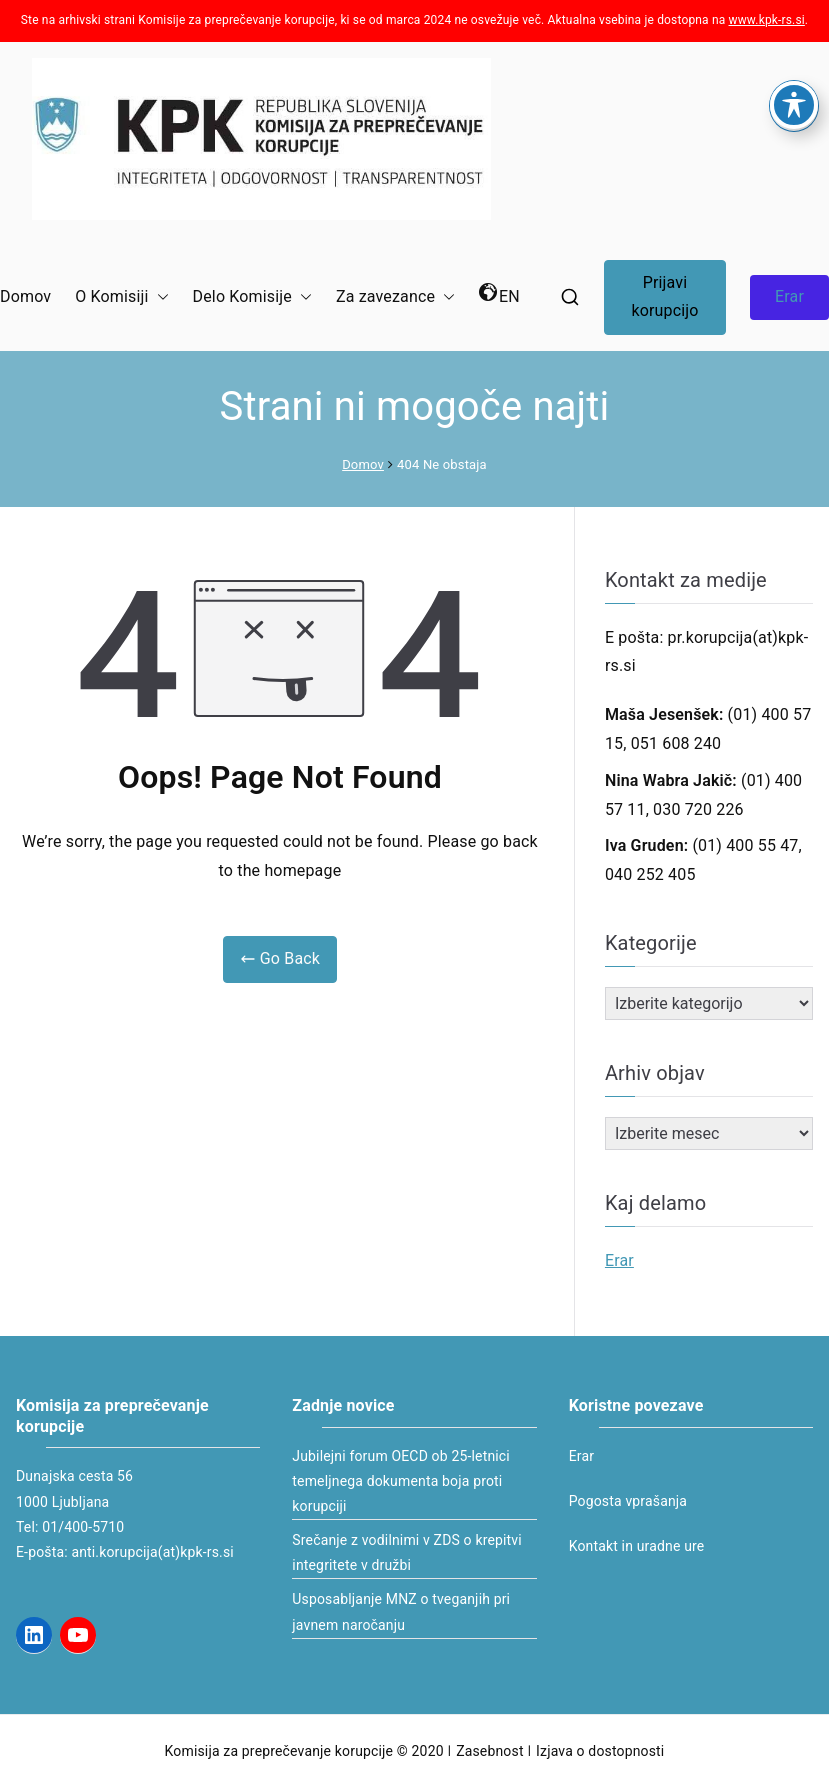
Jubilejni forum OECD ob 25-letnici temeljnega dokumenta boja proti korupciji (401, 1481)
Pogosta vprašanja (628, 1501)
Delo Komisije (252, 297)
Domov (25, 296)
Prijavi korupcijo (664, 297)
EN (499, 294)
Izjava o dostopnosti (600, 1751)
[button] (159, 297)
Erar (789, 296)
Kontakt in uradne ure (637, 1546)
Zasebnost (489, 1751)
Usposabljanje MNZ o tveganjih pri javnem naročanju (401, 1611)
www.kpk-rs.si (767, 20)
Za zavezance (395, 297)
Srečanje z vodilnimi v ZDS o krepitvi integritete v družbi (407, 1552)
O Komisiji (121, 297)
